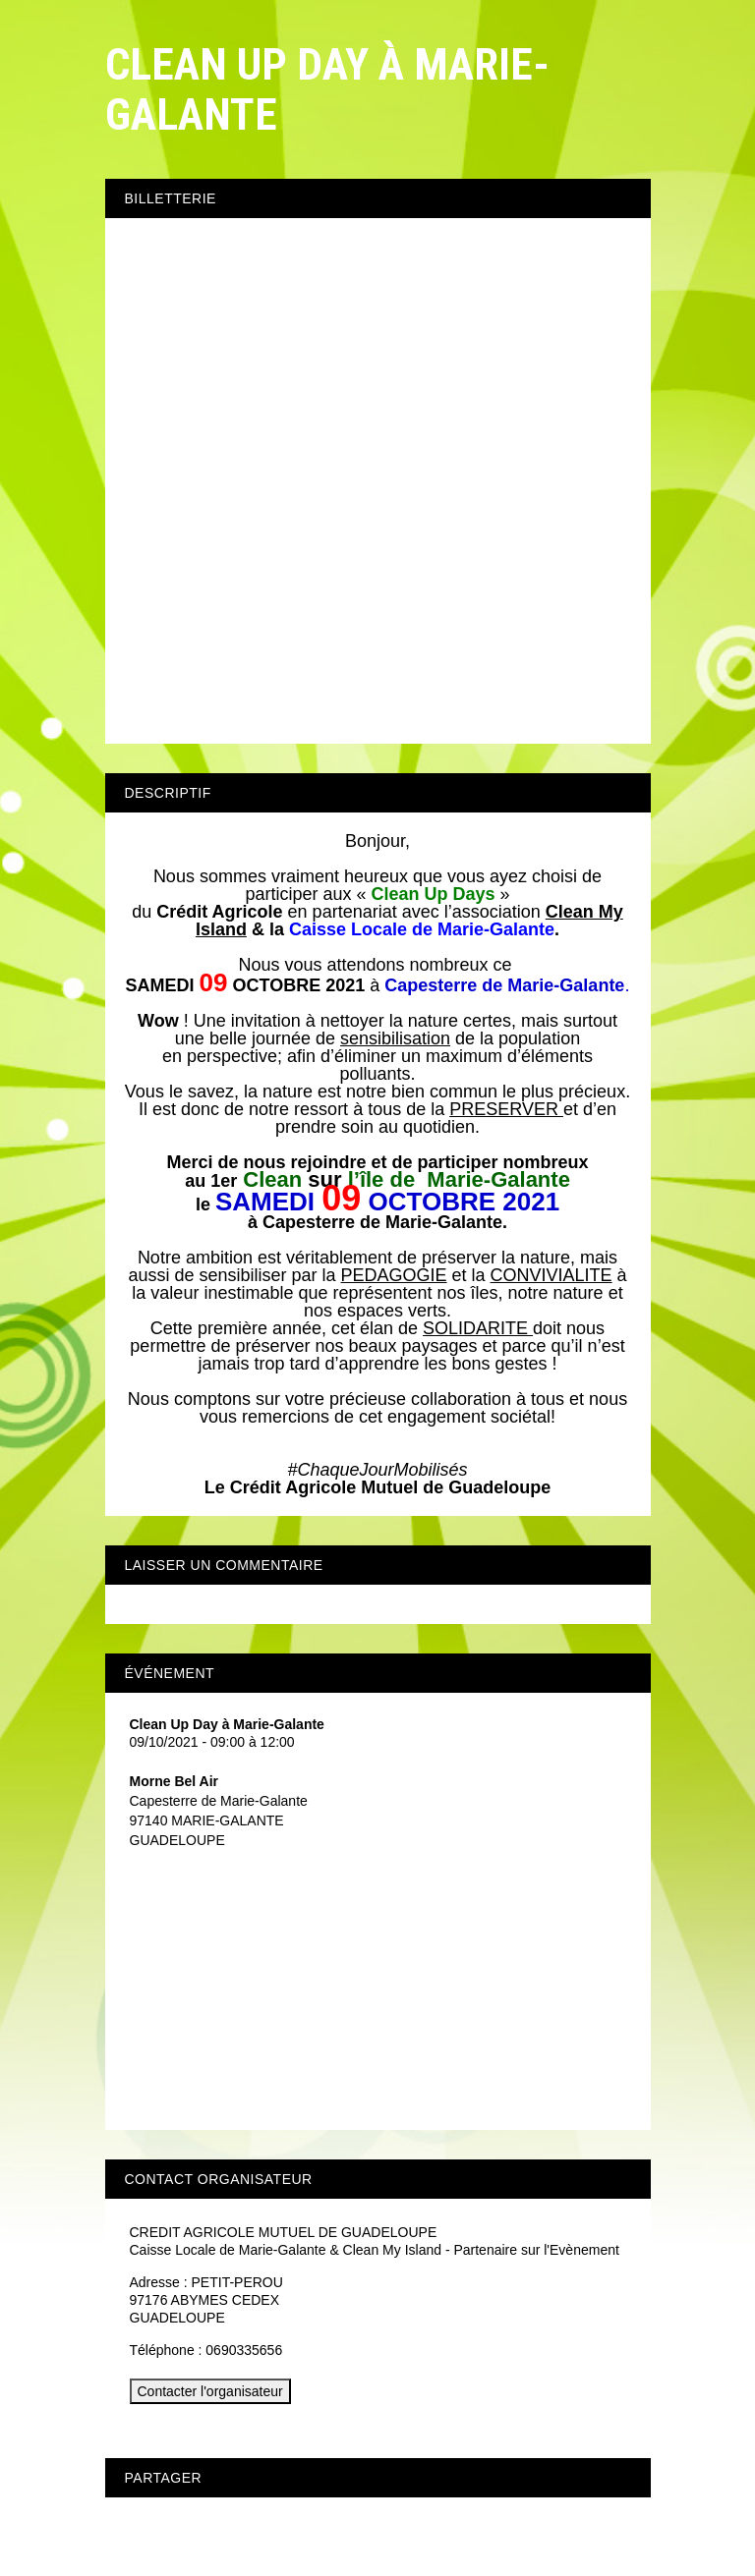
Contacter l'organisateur (210, 2391)
